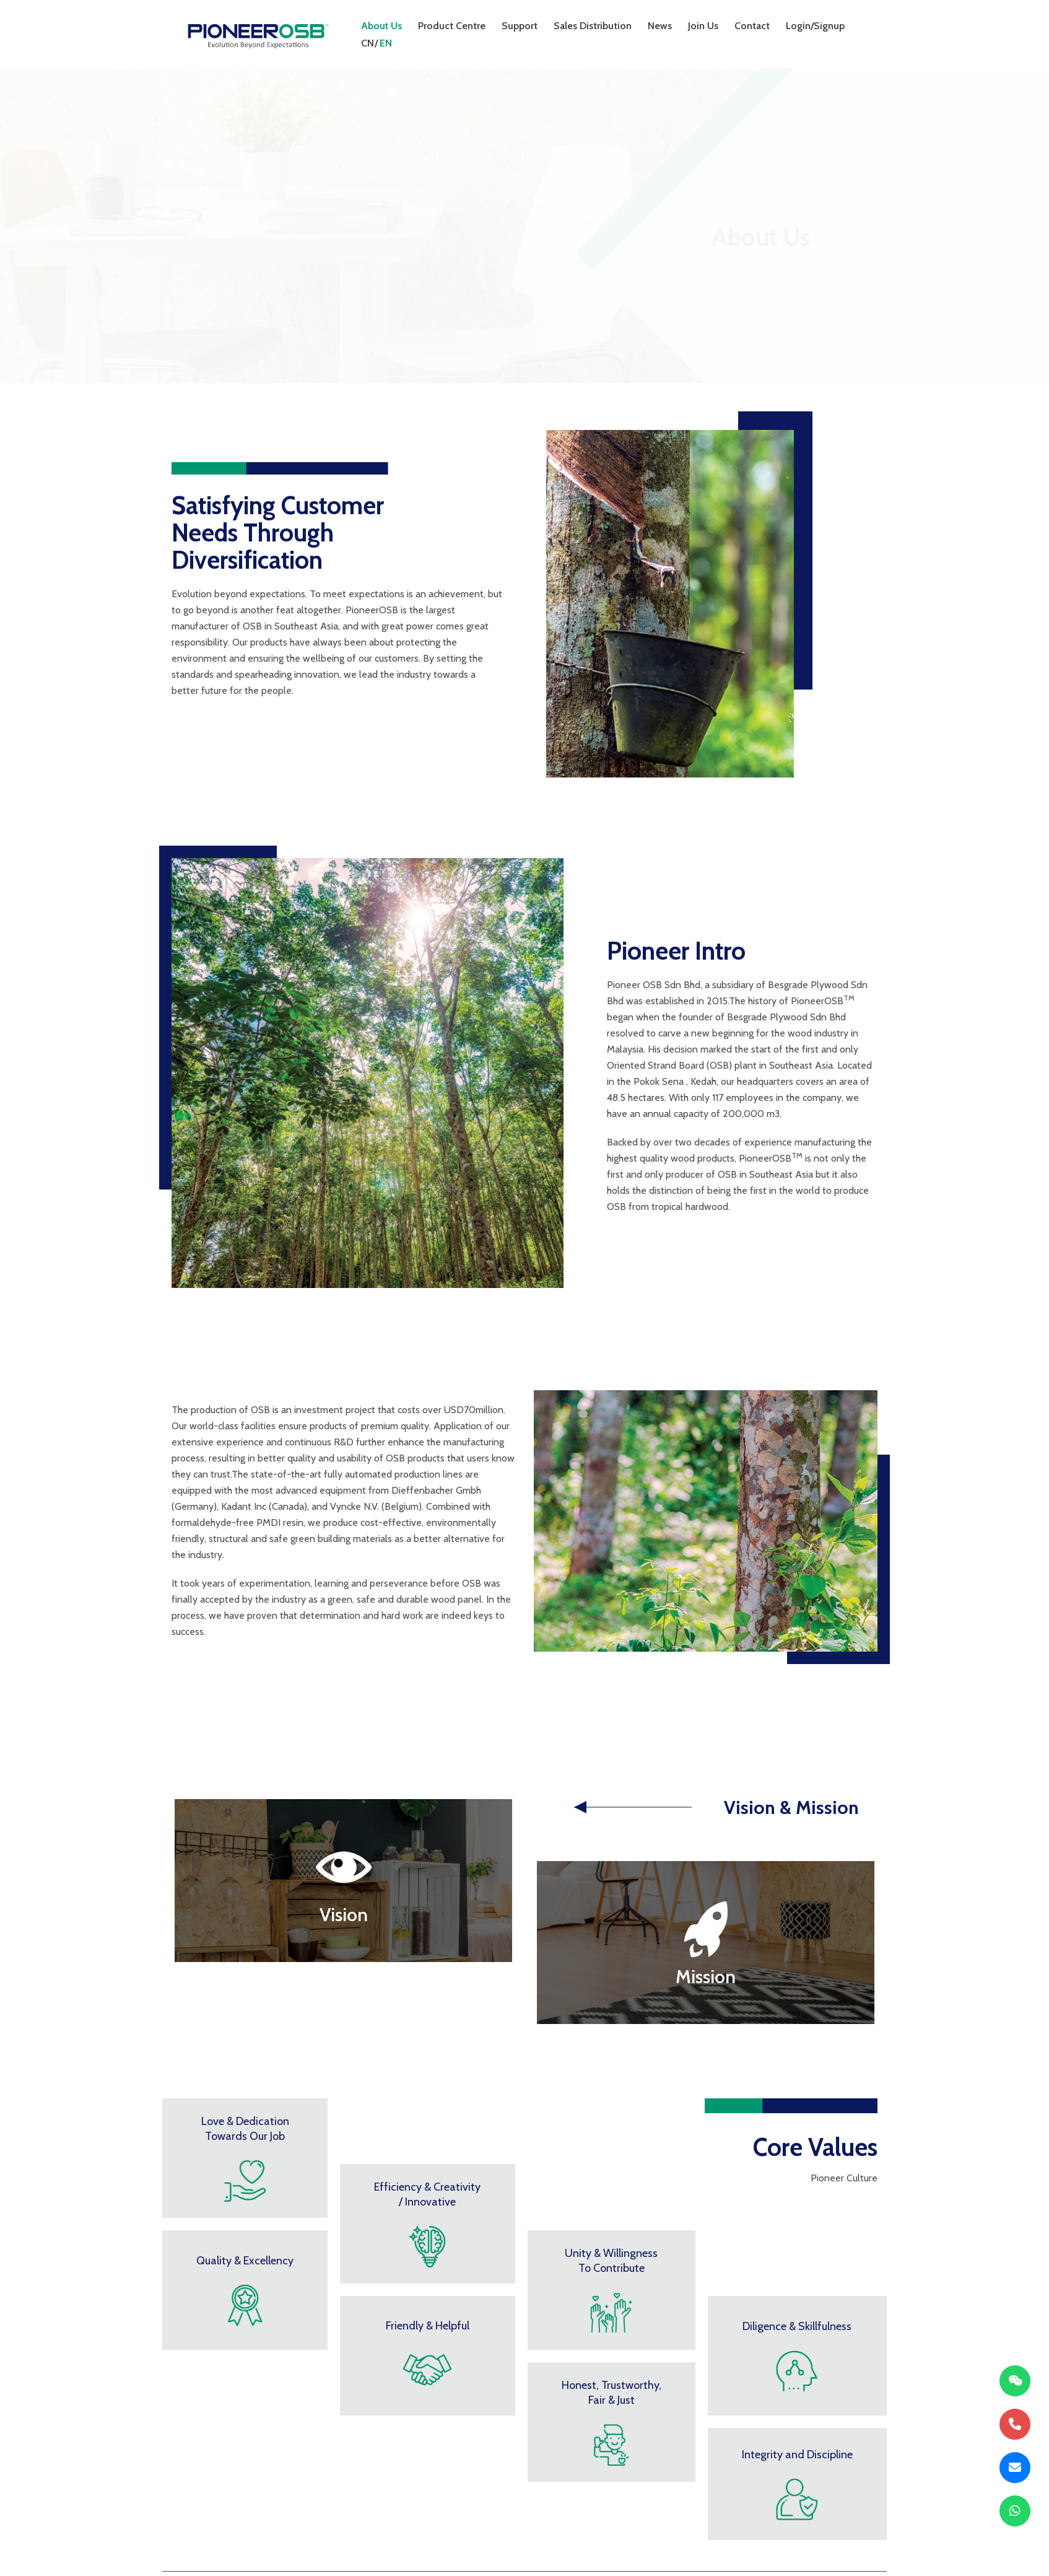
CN (367, 43)
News (660, 26)
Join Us (703, 26)
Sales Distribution (593, 26)
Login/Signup (815, 26)
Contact (752, 26)
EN (386, 43)
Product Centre (451, 26)
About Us (381, 26)
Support (520, 26)
